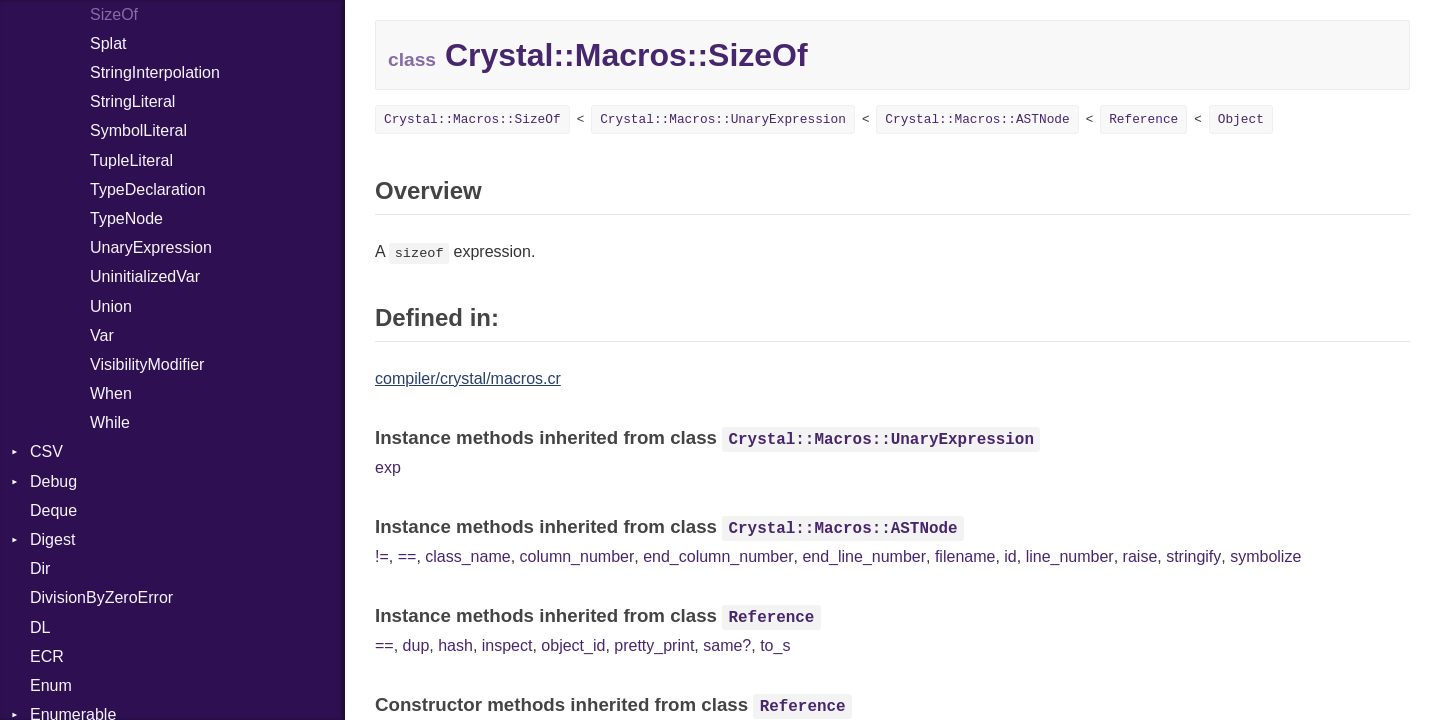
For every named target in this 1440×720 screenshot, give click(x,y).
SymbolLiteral (138, 130)
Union (111, 306)
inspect (507, 645)
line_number (1070, 556)
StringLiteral (132, 101)
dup (416, 645)
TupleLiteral (131, 160)
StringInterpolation (155, 72)
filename (965, 556)
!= (382, 556)
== (407, 556)
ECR (47, 656)
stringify (1193, 556)
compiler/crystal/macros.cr (468, 378)
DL (40, 627)
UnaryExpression (151, 247)
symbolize (1265, 556)
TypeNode (126, 218)
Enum (51, 685)
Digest (52, 539)
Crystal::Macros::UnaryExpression (723, 119)
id (1010, 556)
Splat (108, 43)
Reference (1143, 119)
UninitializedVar (145, 276)
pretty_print (654, 645)
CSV (46, 451)
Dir (40, 568)
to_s (775, 645)
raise (1140, 556)
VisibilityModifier (147, 364)
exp (388, 467)
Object (1241, 119)
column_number (577, 556)
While (110, 422)
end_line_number (864, 556)
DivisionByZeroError (101, 597)
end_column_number (718, 556)
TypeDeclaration (148, 189)
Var (102, 335)
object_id (573, 645)
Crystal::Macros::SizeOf (472, 119)
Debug (53, 481)
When (111, 393)
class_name (467, 556)
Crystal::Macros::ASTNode (977, 119)
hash (455, 645)
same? (727, 645)
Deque (53, 510)
